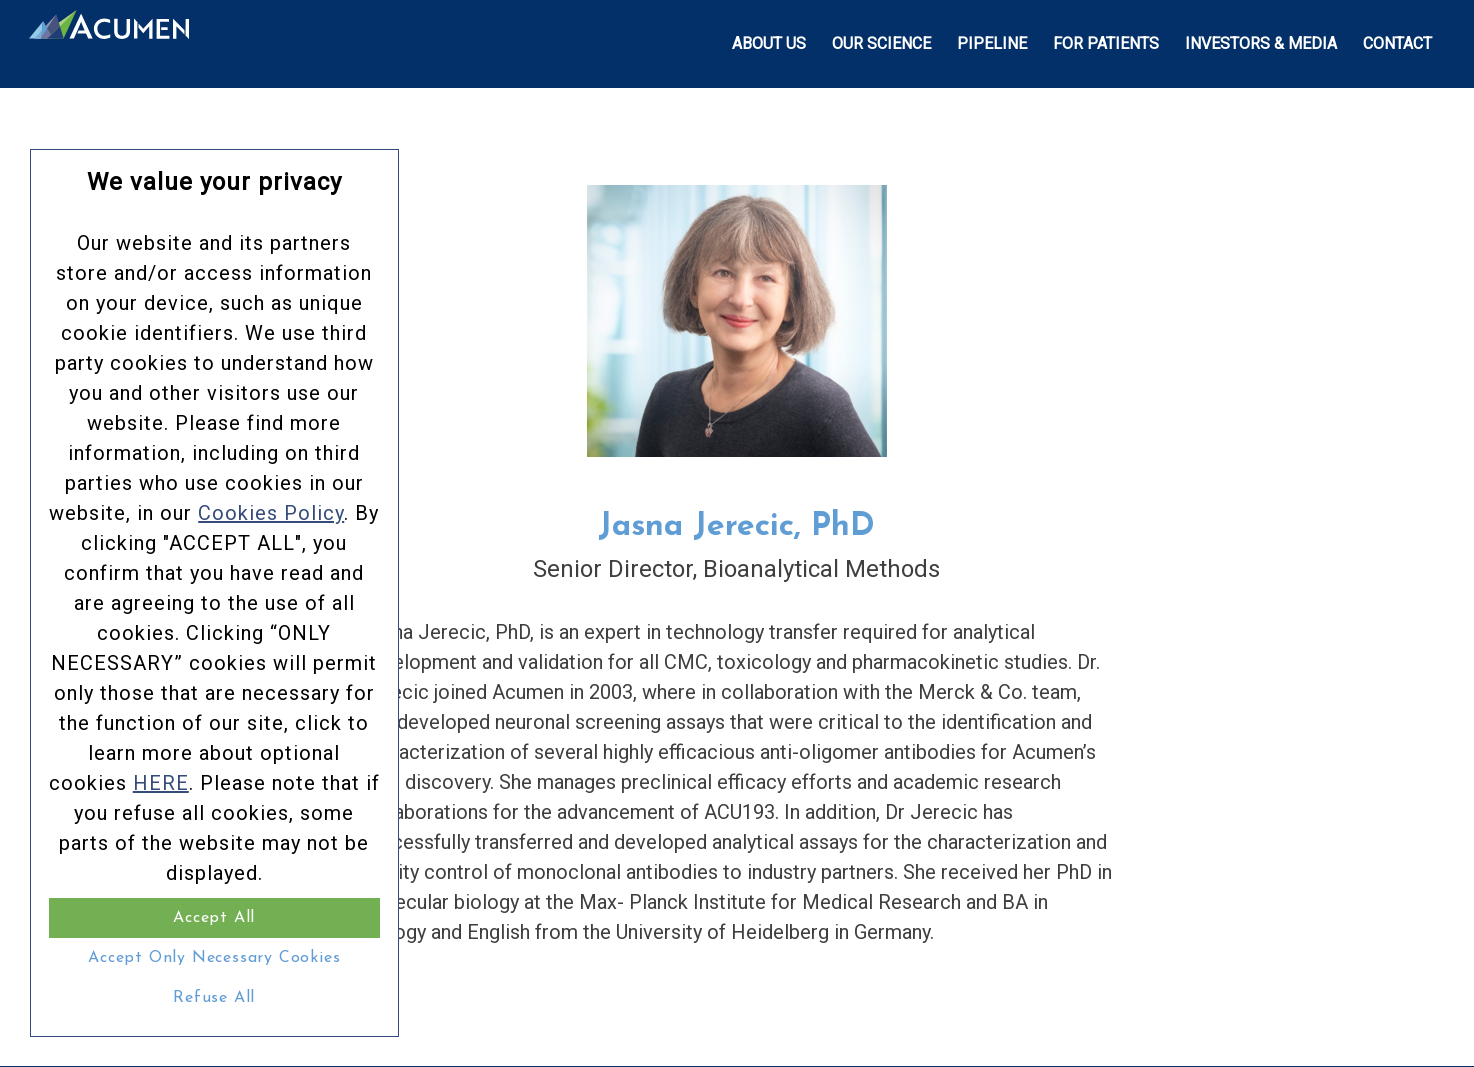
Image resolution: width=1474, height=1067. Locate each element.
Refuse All (214, 998)
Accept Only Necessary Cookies (214, 958)
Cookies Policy (271, 513)
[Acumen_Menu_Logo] (109, 44)
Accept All (214, 918)
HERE (161, 783)
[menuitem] (769, 44)
